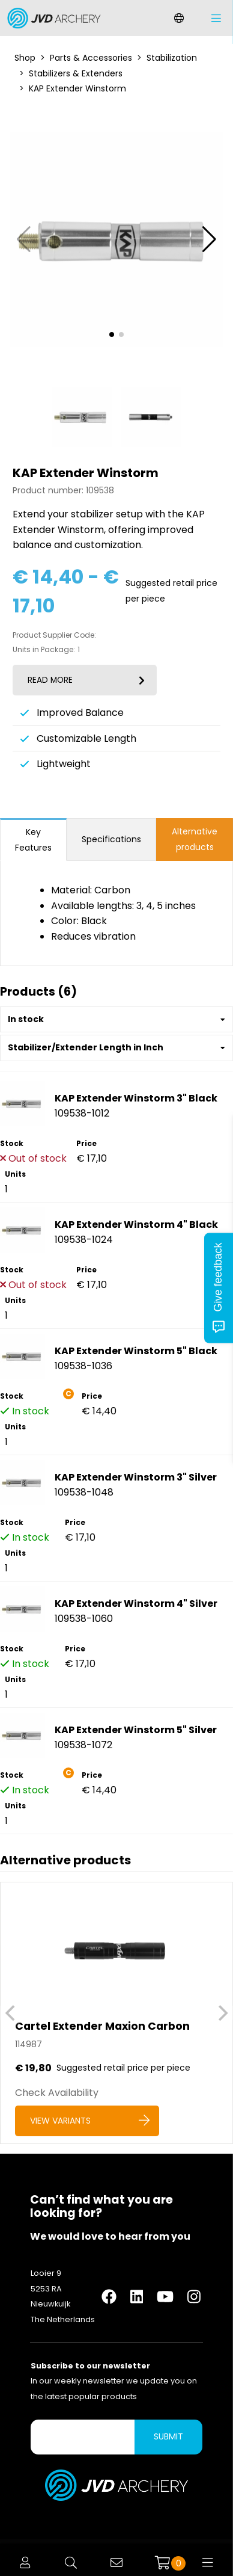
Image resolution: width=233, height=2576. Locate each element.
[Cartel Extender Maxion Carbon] (116, 2012)
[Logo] (51, 18)
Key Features (33, 840)
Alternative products (194, 839)
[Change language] (179, 18)
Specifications (111, 839)
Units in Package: (44, 649)
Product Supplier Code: (54, 635)
